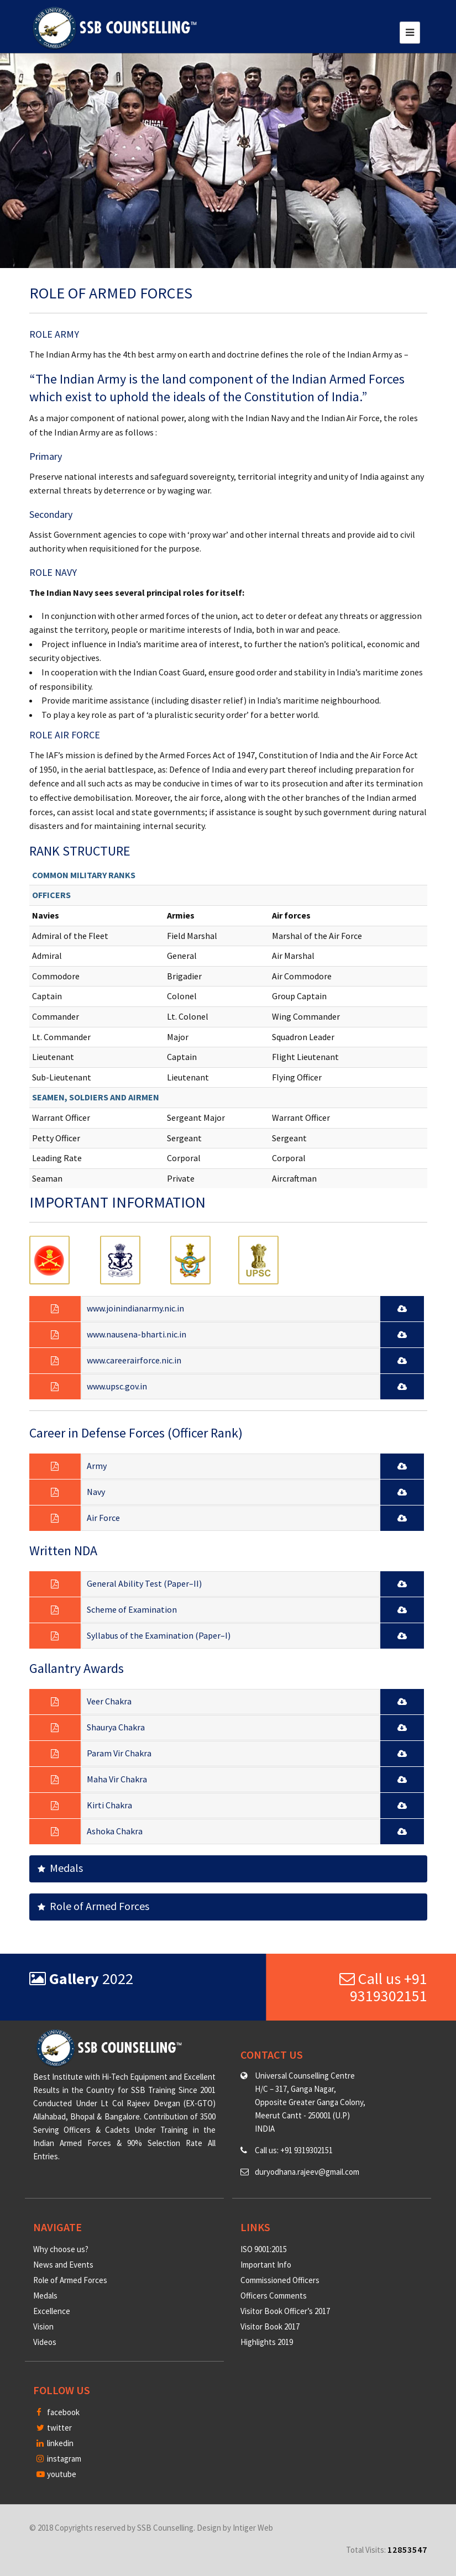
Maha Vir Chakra (117, 1779)
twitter (54, 2427)
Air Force (103, 1517)
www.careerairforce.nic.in (134, 1360)
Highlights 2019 (266, 2342)
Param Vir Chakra (119, 1753)
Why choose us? (60, 2249)
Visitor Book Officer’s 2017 (285, 2311)
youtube (56, 2474)
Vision (43, 2326)
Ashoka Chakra (115, 1831)
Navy (96, 1491)
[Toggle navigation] (410, 33)
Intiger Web (253, 2527)
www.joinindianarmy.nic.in (135, 1308)
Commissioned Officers (279, 2280)
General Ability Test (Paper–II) (144, 1583)
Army (97, 1465)
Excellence (51, 2311)
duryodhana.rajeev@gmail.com (307, 2171)
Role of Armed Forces (93, 1906)
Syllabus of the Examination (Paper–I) (158, 1635)
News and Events (63, 2264)
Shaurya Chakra (116, 1727)
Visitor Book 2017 (270, 2326)
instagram (58, 2458)
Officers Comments (273, 2295)
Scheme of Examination (132, 1609)
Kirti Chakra (109, 1805)
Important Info (265, 2264)
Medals (60, 1868)
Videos (44, 2342)
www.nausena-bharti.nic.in (136, 1334)
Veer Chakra (109, 1701)
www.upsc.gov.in (117, 1386)
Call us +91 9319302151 (383, 1987)
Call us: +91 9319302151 (294, 2150)
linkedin (55, 2443)
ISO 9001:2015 (263, 2249)
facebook (58, 2412)
